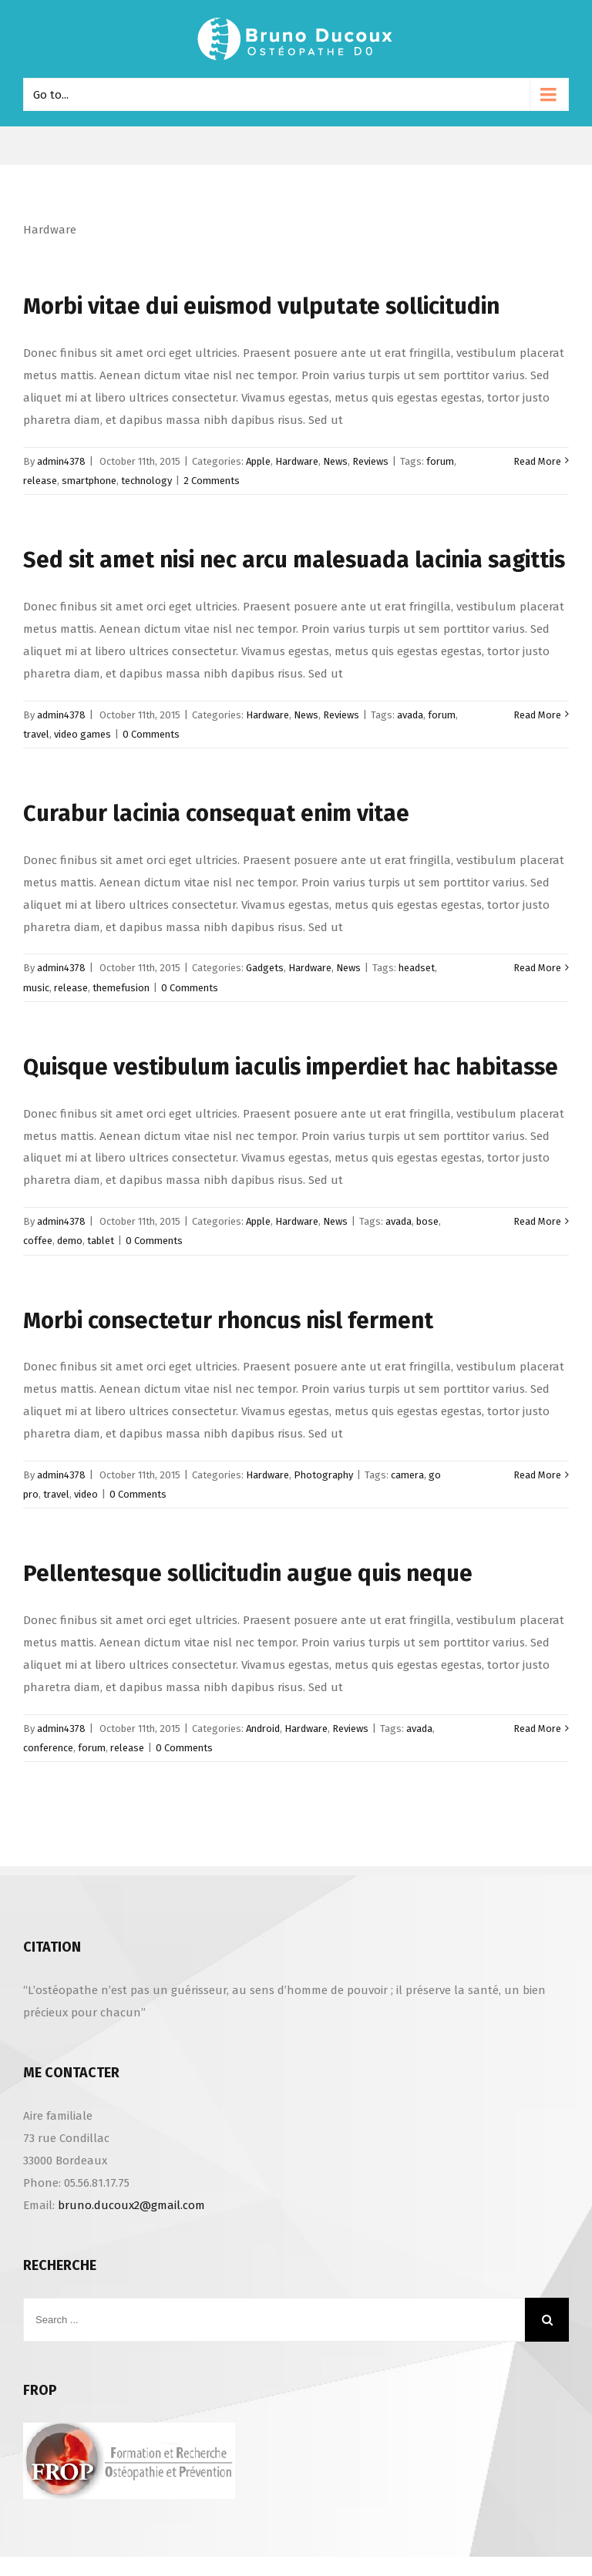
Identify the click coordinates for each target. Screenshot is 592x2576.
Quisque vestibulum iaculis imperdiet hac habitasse (290, 1067)
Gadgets (265, 968)
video (86, 1494)
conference (48, 1748)
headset (417, 968)
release (40, 480)
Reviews (370, 461)
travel (36, 734)
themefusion (121, 988)
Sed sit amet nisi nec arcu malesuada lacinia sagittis (294, 559)
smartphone (89, 480)
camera (407, 1475)
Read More (537, 461)
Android (263, 1728)
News (335, 461)
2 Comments (211, 480)
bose (427, 1221)
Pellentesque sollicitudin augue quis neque (248, 1573)
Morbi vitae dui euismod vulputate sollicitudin (261, 306)
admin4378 (61, 461)
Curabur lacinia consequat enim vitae (216, 813)
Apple (258, 461)
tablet (100, 1240)
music (36, 988)
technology (146, 480)
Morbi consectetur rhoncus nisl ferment (228, 1320)
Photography (323, 1475)
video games (82, 734)
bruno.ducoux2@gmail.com (131, 2205)
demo (69, 1240)
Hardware (296, 461)
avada (410, 715)
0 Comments (151, 734)
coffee (37, 1240)
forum (440, 461)
